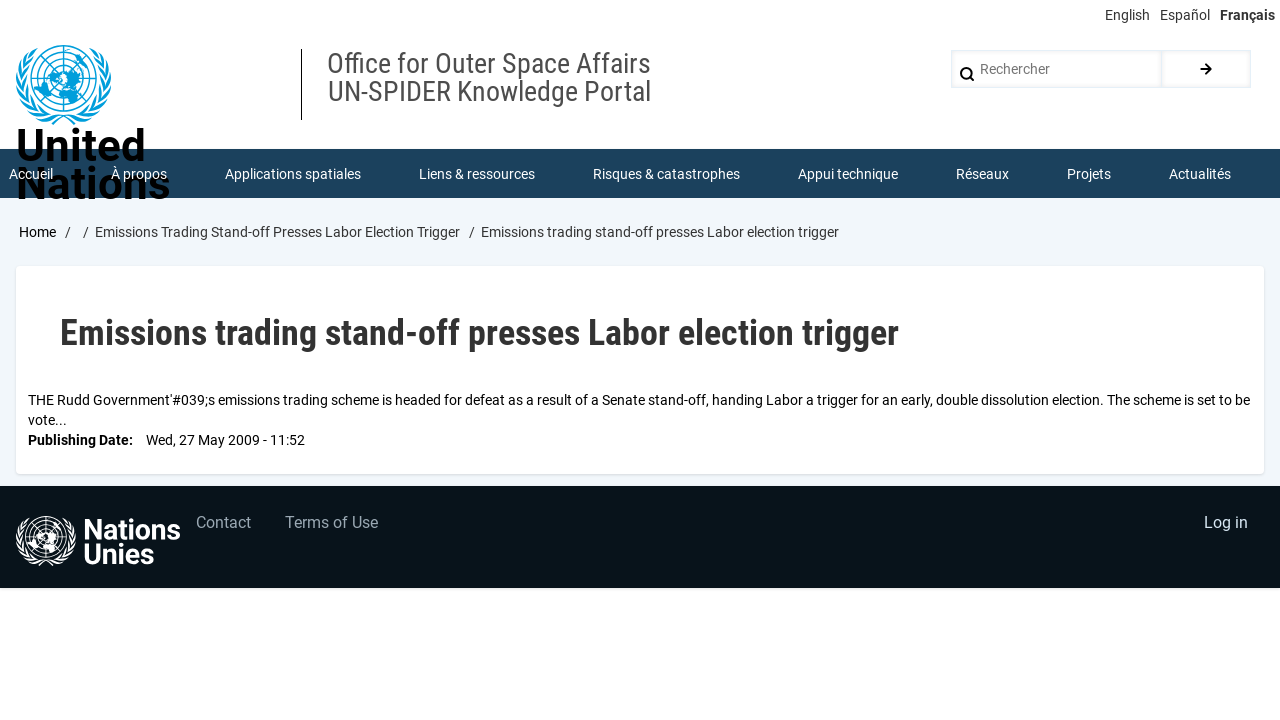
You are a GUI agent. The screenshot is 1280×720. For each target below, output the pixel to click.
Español (1185, 15)
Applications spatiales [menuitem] (293, 174)
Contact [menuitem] (223, 524)
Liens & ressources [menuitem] (477, 174)
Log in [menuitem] (1226, 524)
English (1127, 15)
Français (1247, 15)
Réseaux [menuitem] (982, 174)
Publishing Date (78, 440)
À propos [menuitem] (139, 174)
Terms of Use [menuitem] (332, 524)
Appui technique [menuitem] (848, 174)
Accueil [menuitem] (31, 174)
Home (37, 233)
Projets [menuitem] (1089, 174)
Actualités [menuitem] (1200, 174)
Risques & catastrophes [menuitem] (666, 174)
